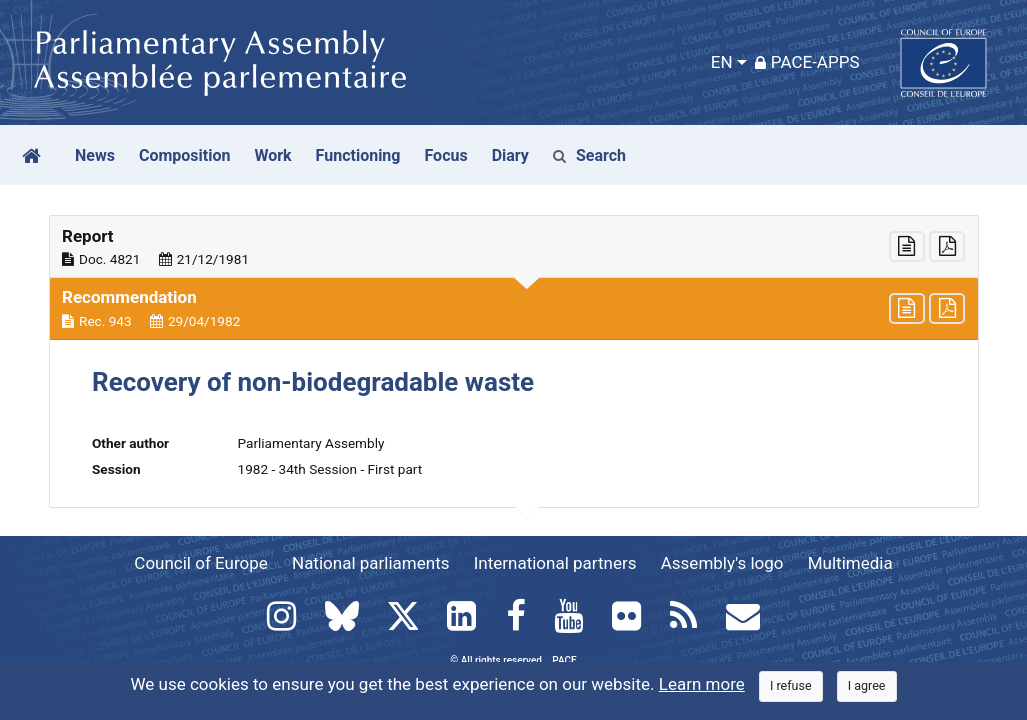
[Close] (791, 686)
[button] (514, 247)
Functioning (358, 155)
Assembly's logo (722, 563)
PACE (564, 660)
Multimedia (850, 563)
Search (589, 155)
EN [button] (722, 62)
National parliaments (370, 563)
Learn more (702, 684)
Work (272, 155)
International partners (555, 563)
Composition (185, 155)
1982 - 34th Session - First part (330, 469)
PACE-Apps (807, 62)
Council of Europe (200, 563)
